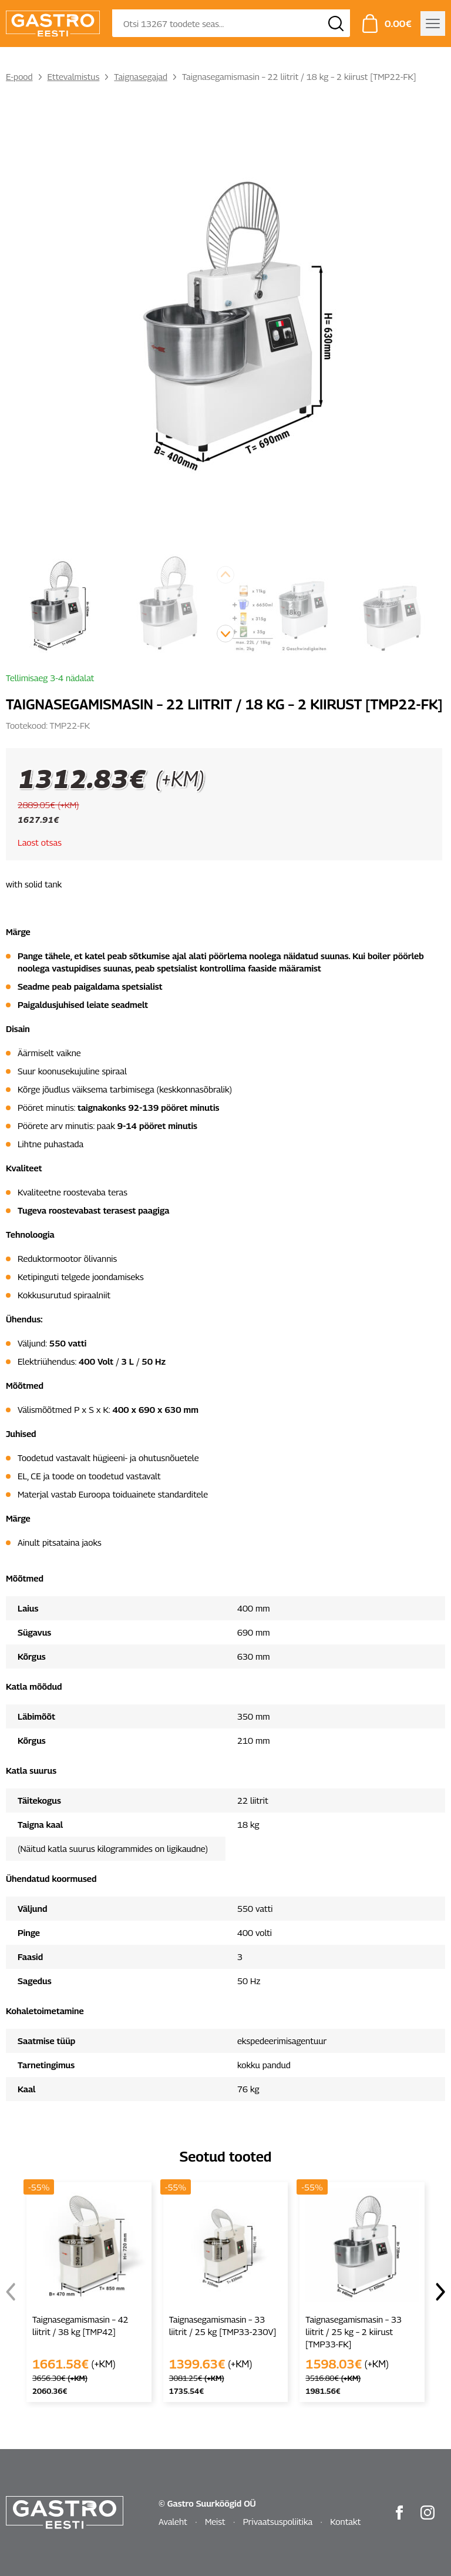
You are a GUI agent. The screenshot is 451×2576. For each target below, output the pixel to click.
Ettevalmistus (74, 76)
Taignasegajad (140, 76)
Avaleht (173, 2521)
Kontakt (345, 2521)
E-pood (19, 76)
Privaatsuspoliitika (278, 2521)
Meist (215, 2521)
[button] (225, 633)
